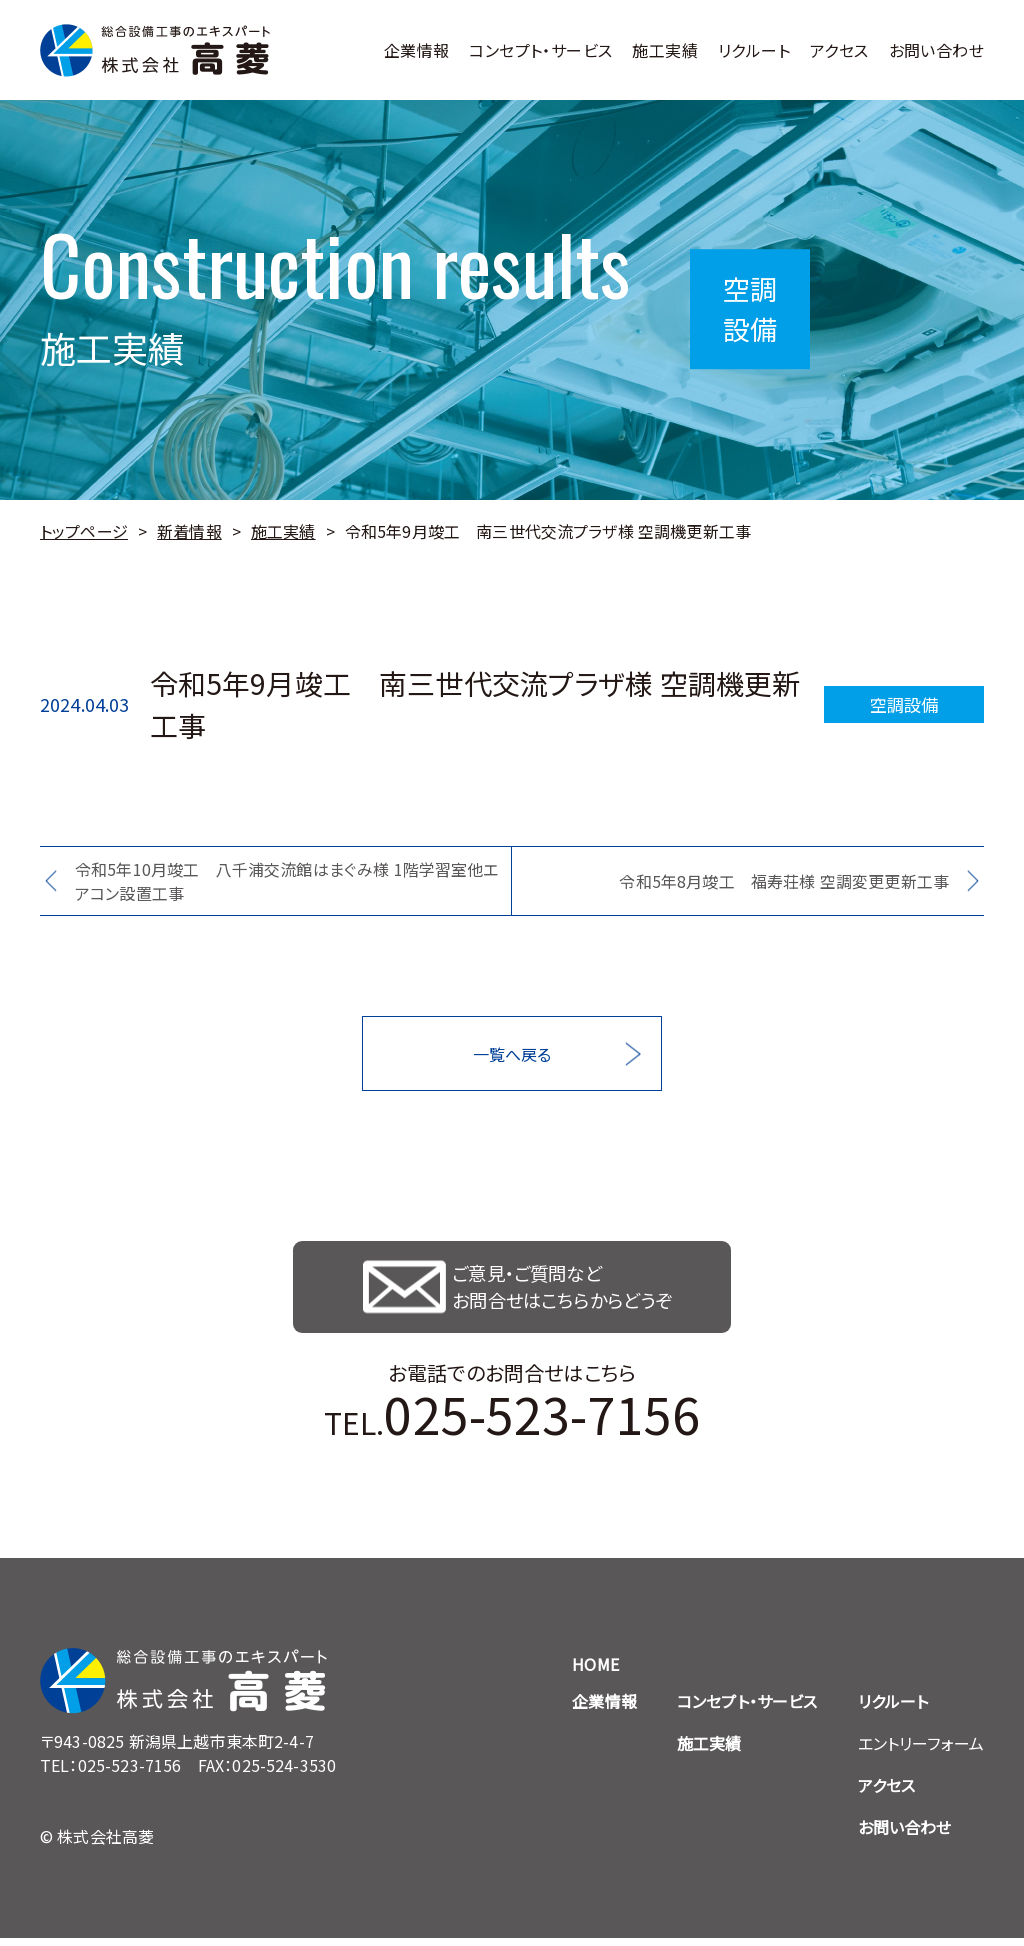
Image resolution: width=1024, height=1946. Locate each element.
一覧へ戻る (512, 1054)
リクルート (754, 50)
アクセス (839, 50)
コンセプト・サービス (540, 50)
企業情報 (417, 50)
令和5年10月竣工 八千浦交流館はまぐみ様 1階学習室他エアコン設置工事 (287, 881)
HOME (595, 1672)
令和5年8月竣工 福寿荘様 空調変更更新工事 (784, 881)
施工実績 (665, 50)
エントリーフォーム (921, 1751)
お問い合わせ (936, 50)
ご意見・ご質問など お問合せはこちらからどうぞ (567, 1291)
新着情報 (189, 531)
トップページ (84, 531)
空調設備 (904, 704)
